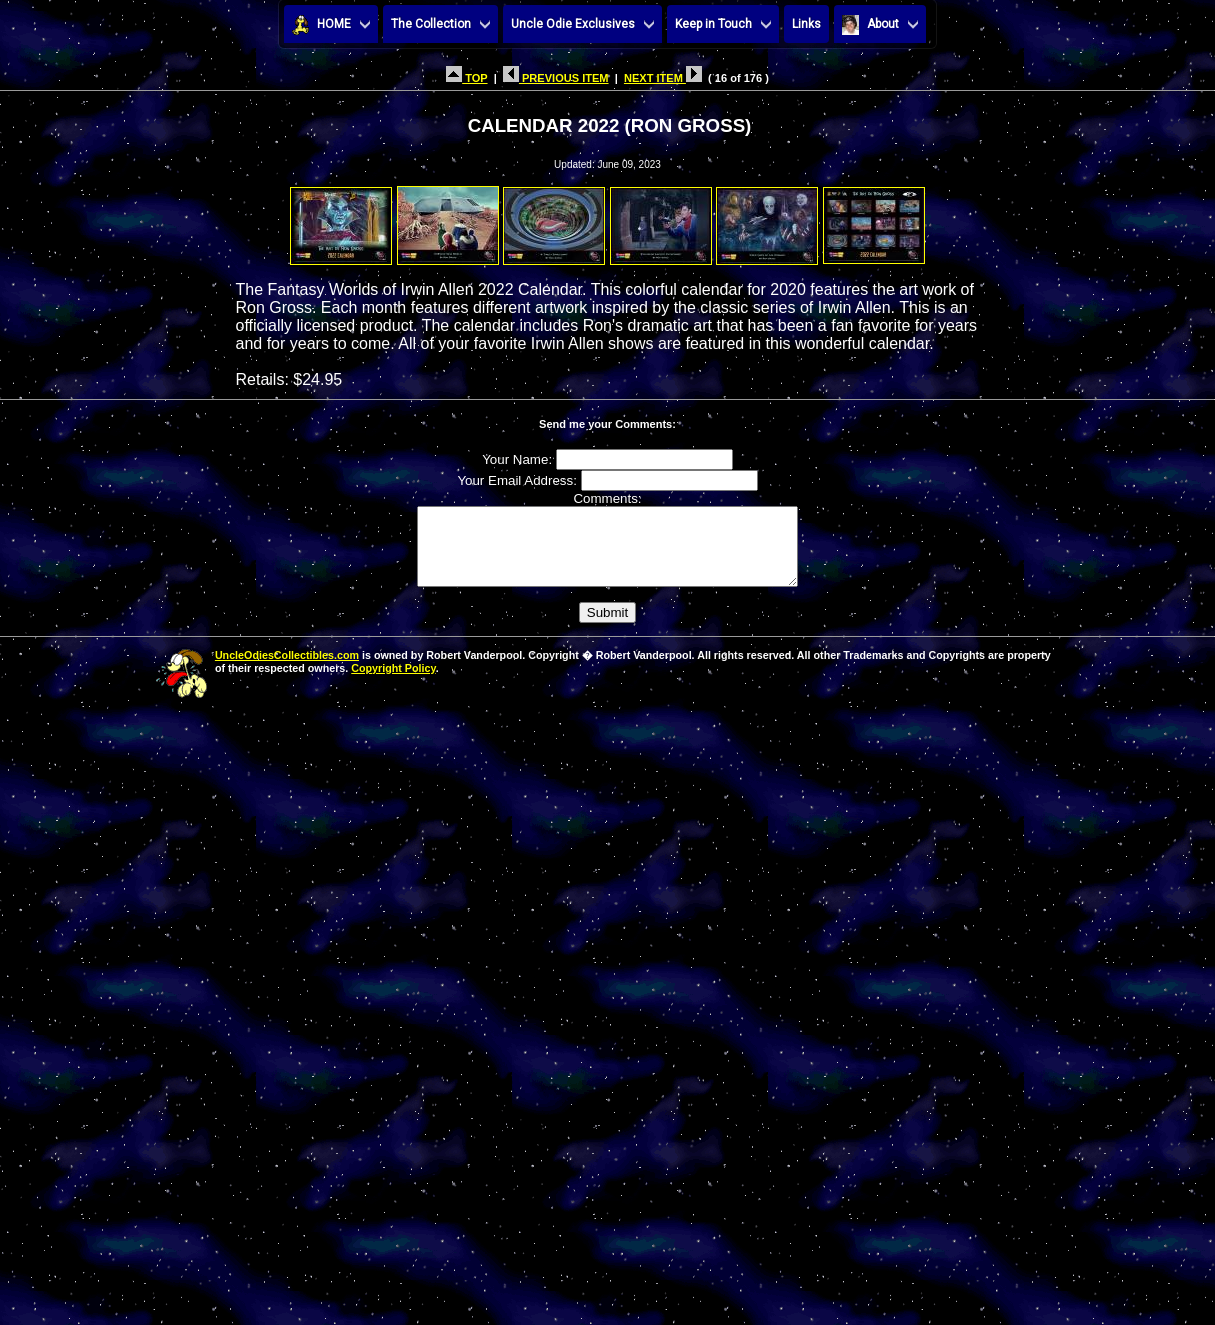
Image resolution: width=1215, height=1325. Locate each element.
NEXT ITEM (663, 78)
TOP (466, 78)
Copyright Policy (393, 683)
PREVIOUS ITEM (556, 78)
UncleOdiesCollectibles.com (287, 670)
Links (806, 24)
